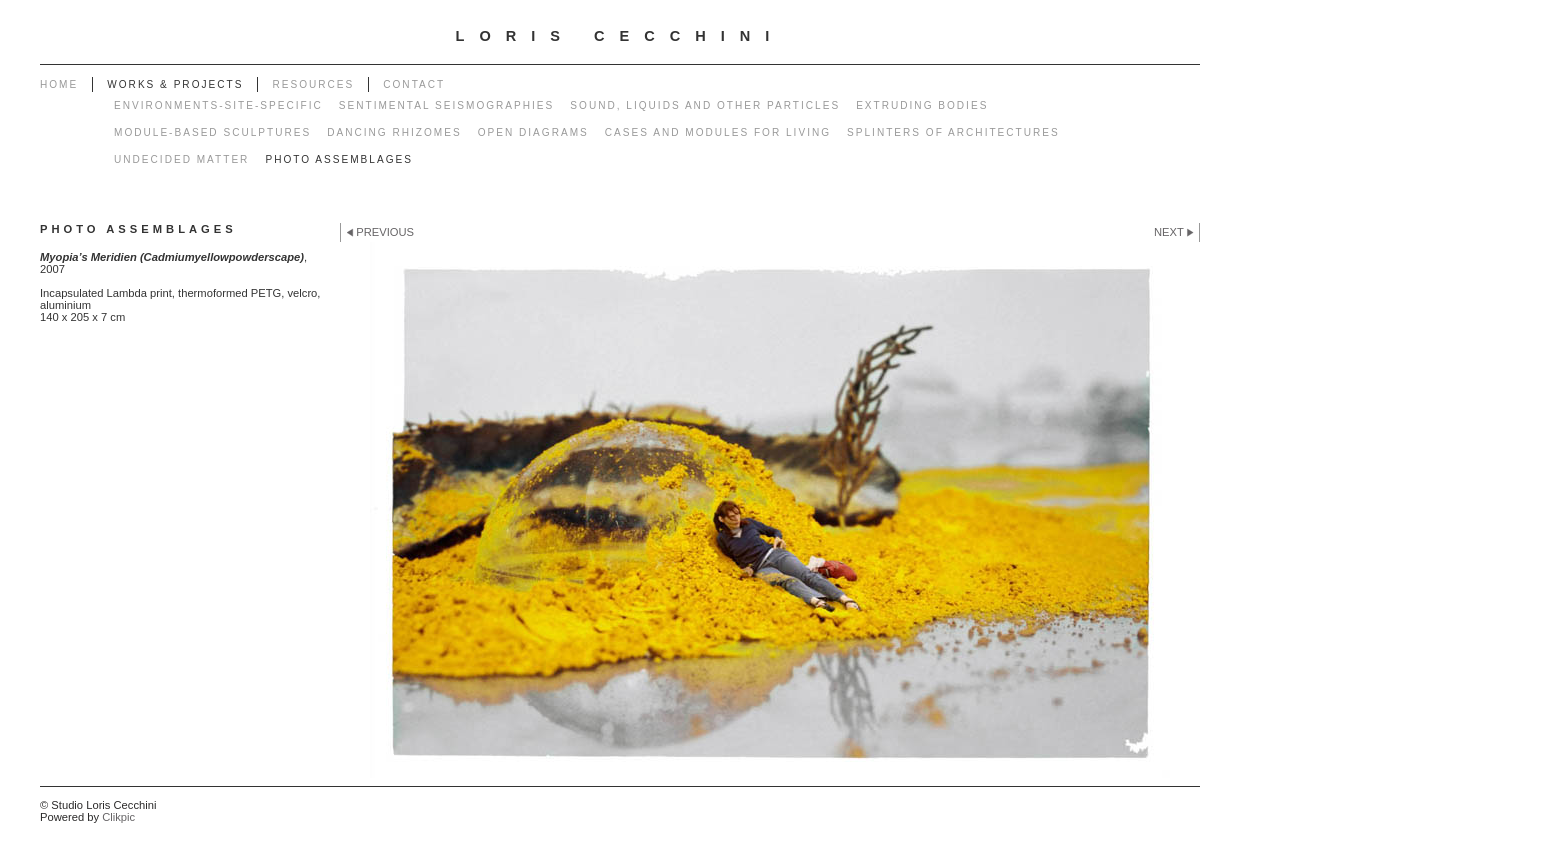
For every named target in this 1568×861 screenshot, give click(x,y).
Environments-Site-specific (218, 105)
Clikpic (118, 817)
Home (59, 84)
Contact (414, 84)
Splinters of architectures (953, 132)
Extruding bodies (922, 105)
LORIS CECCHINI (620, 36)
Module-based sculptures (212, 132)
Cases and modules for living (718, 132)
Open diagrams (533, 132)
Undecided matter (181, 159)
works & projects (175, 84)
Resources (313, 84)
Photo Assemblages (339, 159)
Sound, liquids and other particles (705, 105)
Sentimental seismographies (447, 105)
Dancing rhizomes (394, 132)
